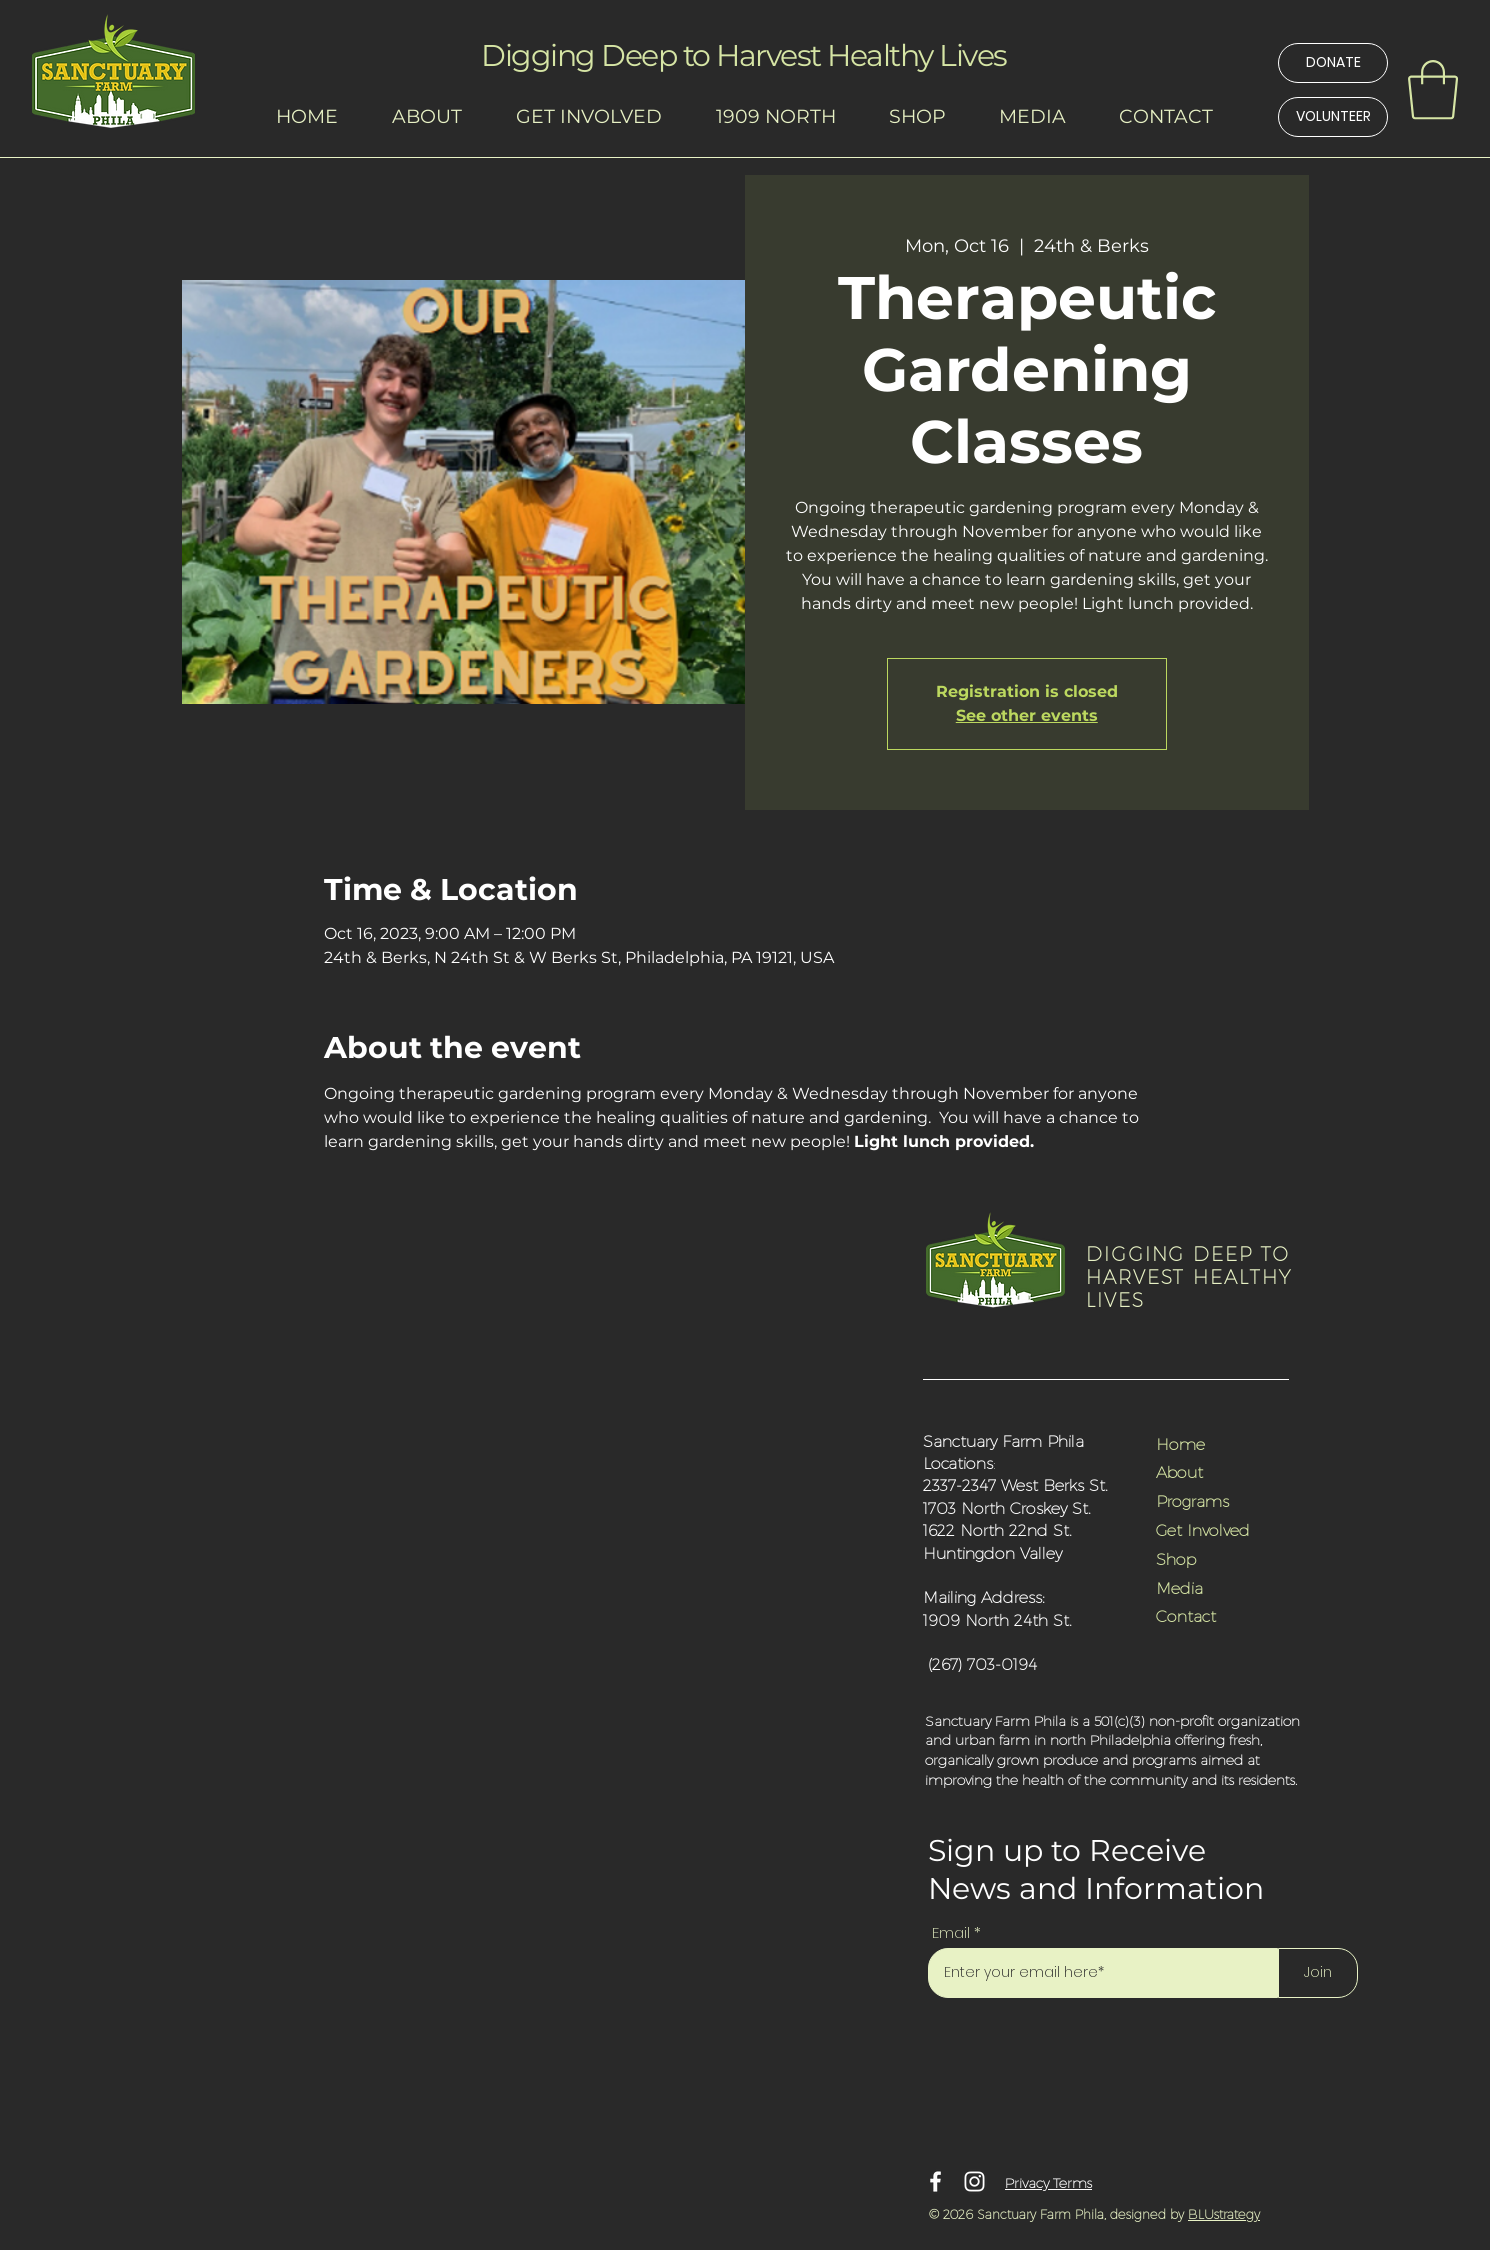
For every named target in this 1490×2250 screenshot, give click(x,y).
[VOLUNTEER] (1333, 117)
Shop (1176, 1558)
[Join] (1318, 1973)
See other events (1027, 715)
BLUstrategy (1224, 2214)
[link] (1433, 90)
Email (951, 1932)
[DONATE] (1333, 63)
